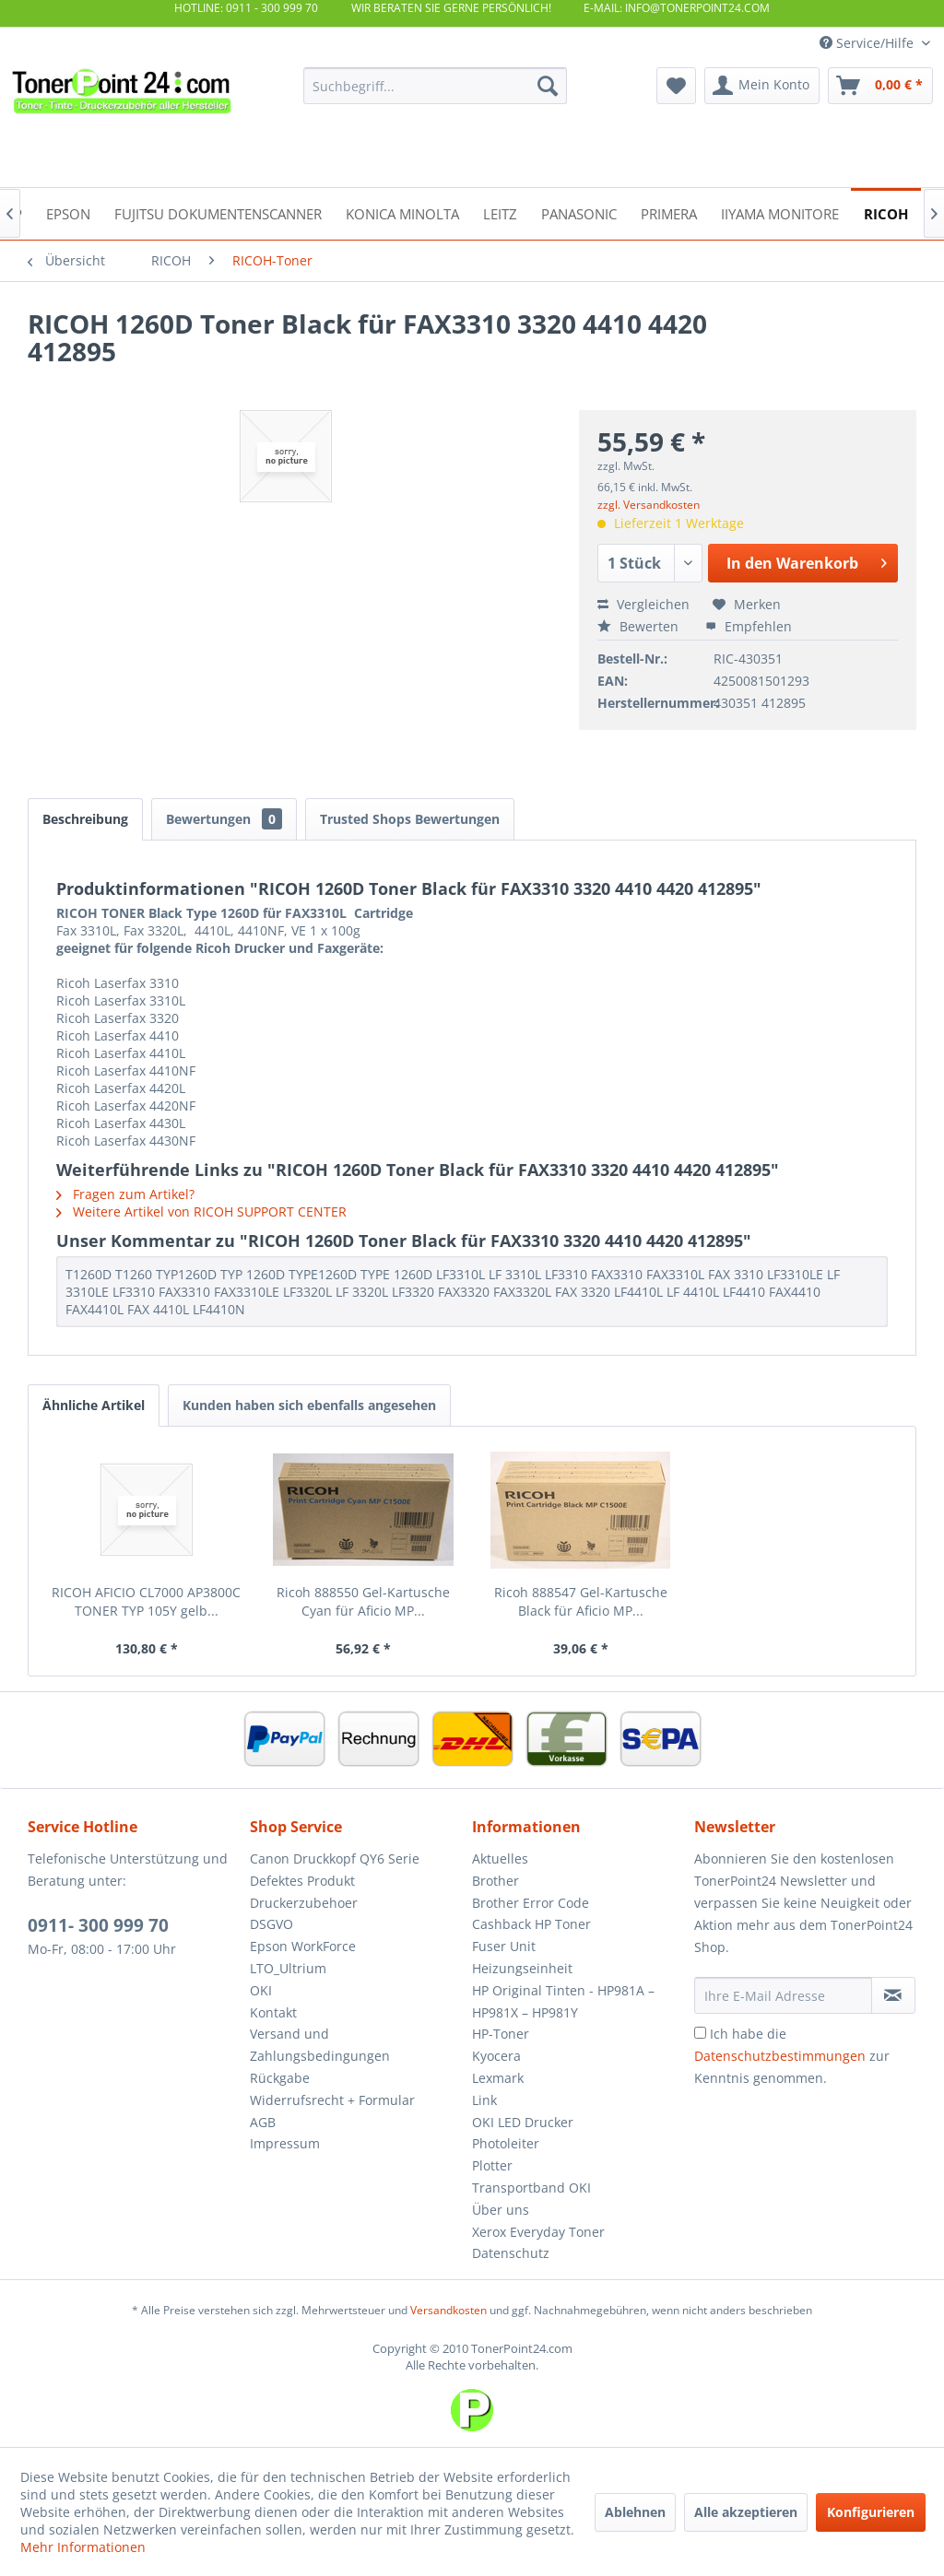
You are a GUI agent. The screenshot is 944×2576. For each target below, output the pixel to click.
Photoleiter (505, 2143)
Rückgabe (280, 2078)
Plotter (492, 2165)
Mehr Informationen (83, 2547)
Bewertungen (224, 818)
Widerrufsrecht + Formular (332, 2100)
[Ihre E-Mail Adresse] (783, 1995)
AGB (263, 2122)
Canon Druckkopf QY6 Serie (334, 1858)
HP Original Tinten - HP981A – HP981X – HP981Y (563, 2001)
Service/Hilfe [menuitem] (868, 43)
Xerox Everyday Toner (538, 2232)
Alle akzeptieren (745, 2512)
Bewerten (639, 626)
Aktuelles (500, 1858)
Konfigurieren (870, 2512)
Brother (495, 1880)
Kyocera (496, 2055)
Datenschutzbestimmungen (780, 2055)
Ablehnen (635, 2512)
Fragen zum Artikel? (125, 1194)
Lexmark (498, 2078)
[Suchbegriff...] (435, 85)
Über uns (500, 2209)
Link (484, 2100)
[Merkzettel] (676, 85)
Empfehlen (748, 626)
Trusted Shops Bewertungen (410, 819)
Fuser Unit (504, 1946)
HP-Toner (500, 2033)
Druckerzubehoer (304, 1902)
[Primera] (669, 212)
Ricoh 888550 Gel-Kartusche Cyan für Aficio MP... (363, 1601)
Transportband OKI (531, 2187)
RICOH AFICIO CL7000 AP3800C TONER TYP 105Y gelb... (146, 1601)
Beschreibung (85, 819)
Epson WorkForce (303, 1946)
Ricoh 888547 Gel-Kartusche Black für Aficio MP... (580, 1601)
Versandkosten (448, 2310)
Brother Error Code (530, 1902)
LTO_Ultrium (288, 1968)
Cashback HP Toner (531, 1924)
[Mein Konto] (762, 85)
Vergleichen (643, 604)
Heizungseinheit (522, 1968)
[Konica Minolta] (402, 212)
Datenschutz (510, 2253)
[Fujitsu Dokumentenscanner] (218, 212)
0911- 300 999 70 (98, 1925)
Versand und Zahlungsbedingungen (320, 2044)
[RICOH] (886, 212)
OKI (261, 1990)
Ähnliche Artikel (93, 1405)
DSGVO (271, 1924)
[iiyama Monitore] (780, 212)
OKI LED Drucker (522, 2122)
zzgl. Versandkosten (648, 504)
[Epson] (68, 212)
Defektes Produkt (302, 1880)
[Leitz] (500, 212)
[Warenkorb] (880, 85)
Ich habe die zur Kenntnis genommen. (792, 2056)
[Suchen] (547, 85)
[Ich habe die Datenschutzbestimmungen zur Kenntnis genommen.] (700, 2033)
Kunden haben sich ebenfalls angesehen (309, 1405)
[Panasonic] (579, 212)
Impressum (285, 2143)
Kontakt (273, 2012)
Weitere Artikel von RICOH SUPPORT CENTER (201, 1211)
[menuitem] (435, 85)
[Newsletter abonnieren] (893, 1995)
